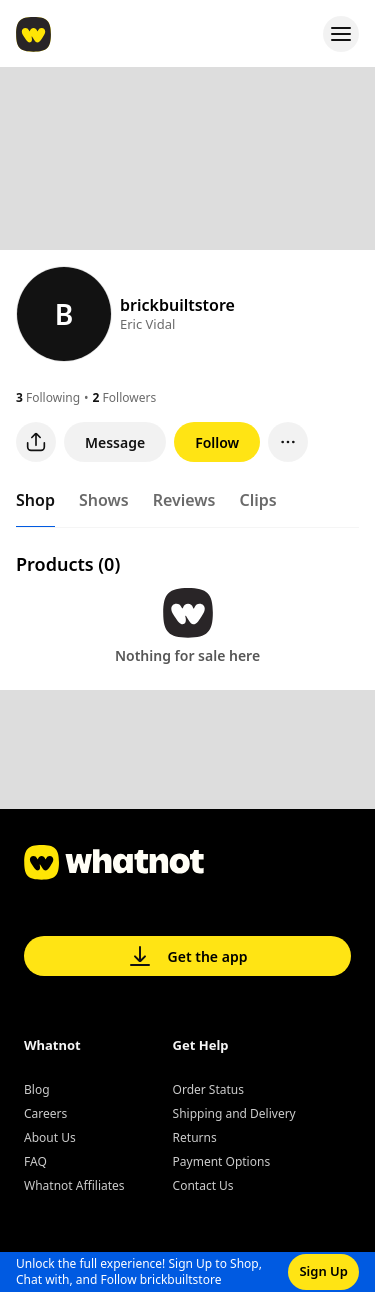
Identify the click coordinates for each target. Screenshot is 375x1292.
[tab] (35, 504)
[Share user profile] (36, 442)
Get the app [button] (188, 956)
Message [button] (115, 442)
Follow (217, 442)
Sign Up (323, 1271)
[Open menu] (341, 34)
